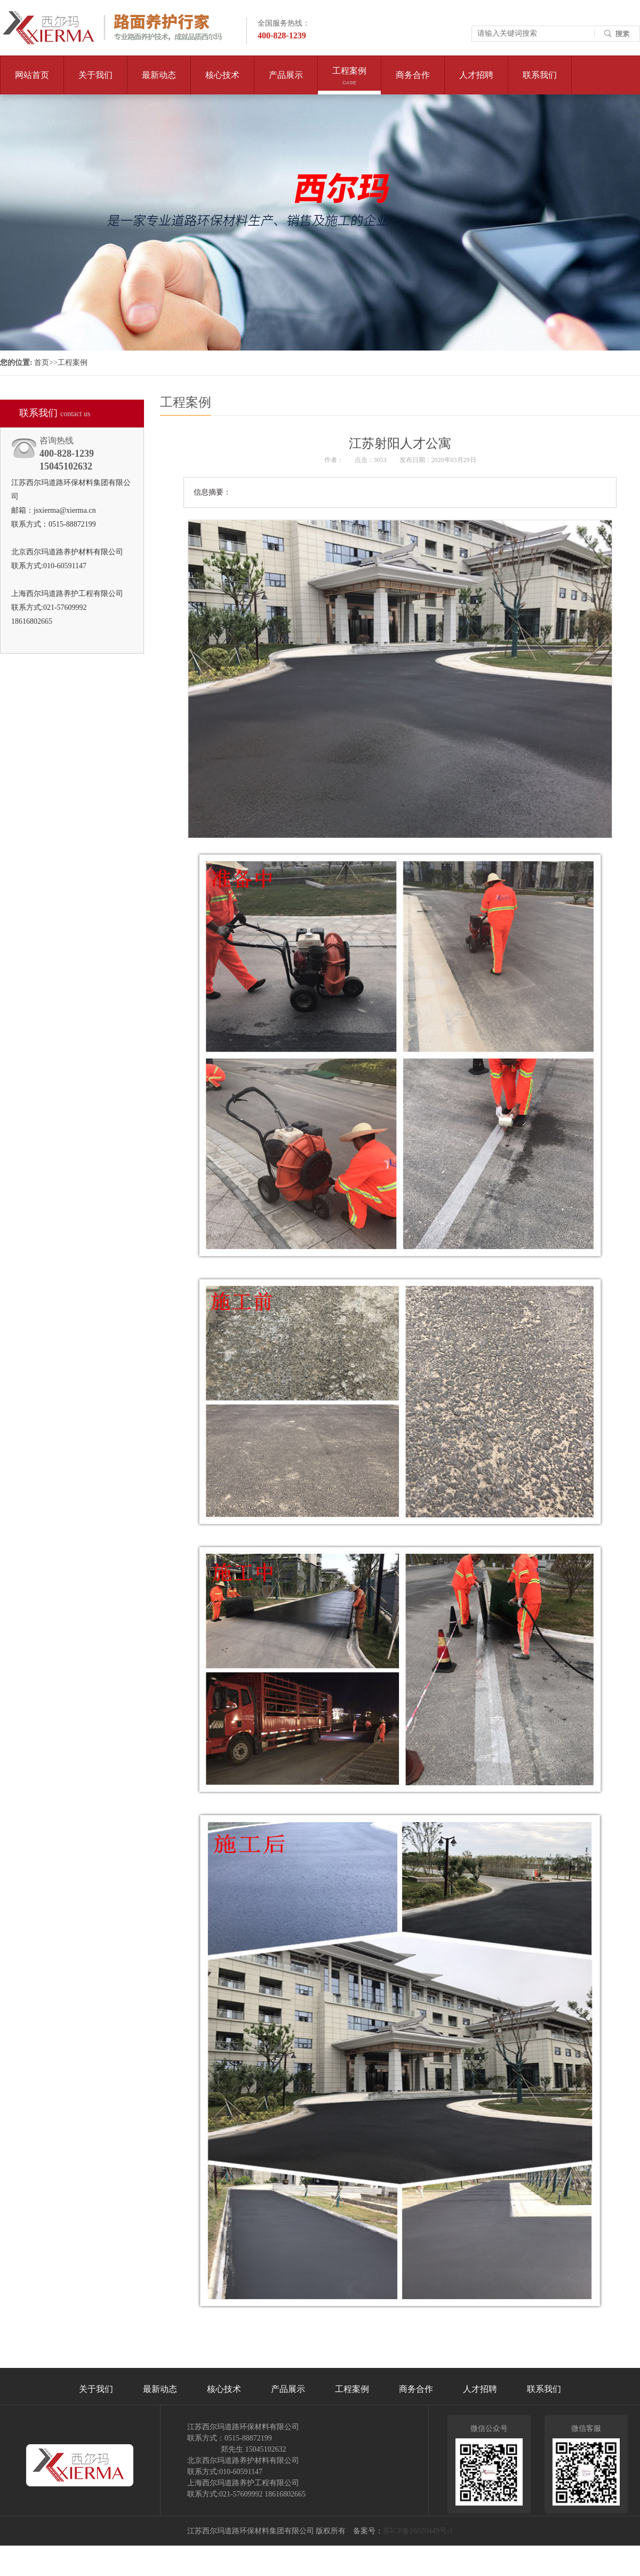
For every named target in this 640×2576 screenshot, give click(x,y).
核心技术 (222, 82)
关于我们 (95, 82)
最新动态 (159, 82)
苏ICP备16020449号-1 (418, 2531)
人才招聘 (476, 82)
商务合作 (413, 82)
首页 (41, 363)
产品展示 (286, 82)
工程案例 (349, 80)
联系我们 (540, 82)
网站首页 (32, 74)
